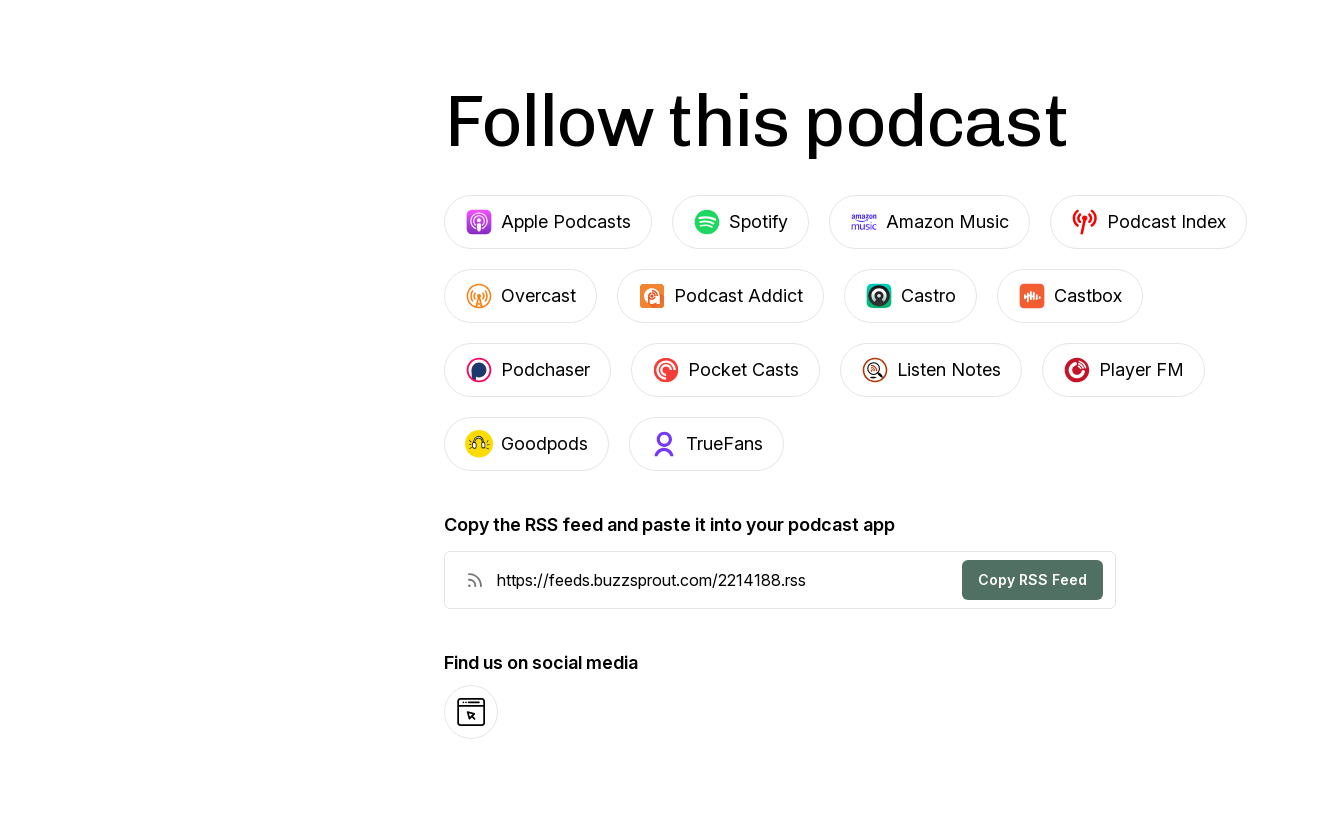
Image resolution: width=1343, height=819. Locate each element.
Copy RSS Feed (1032, 579)
